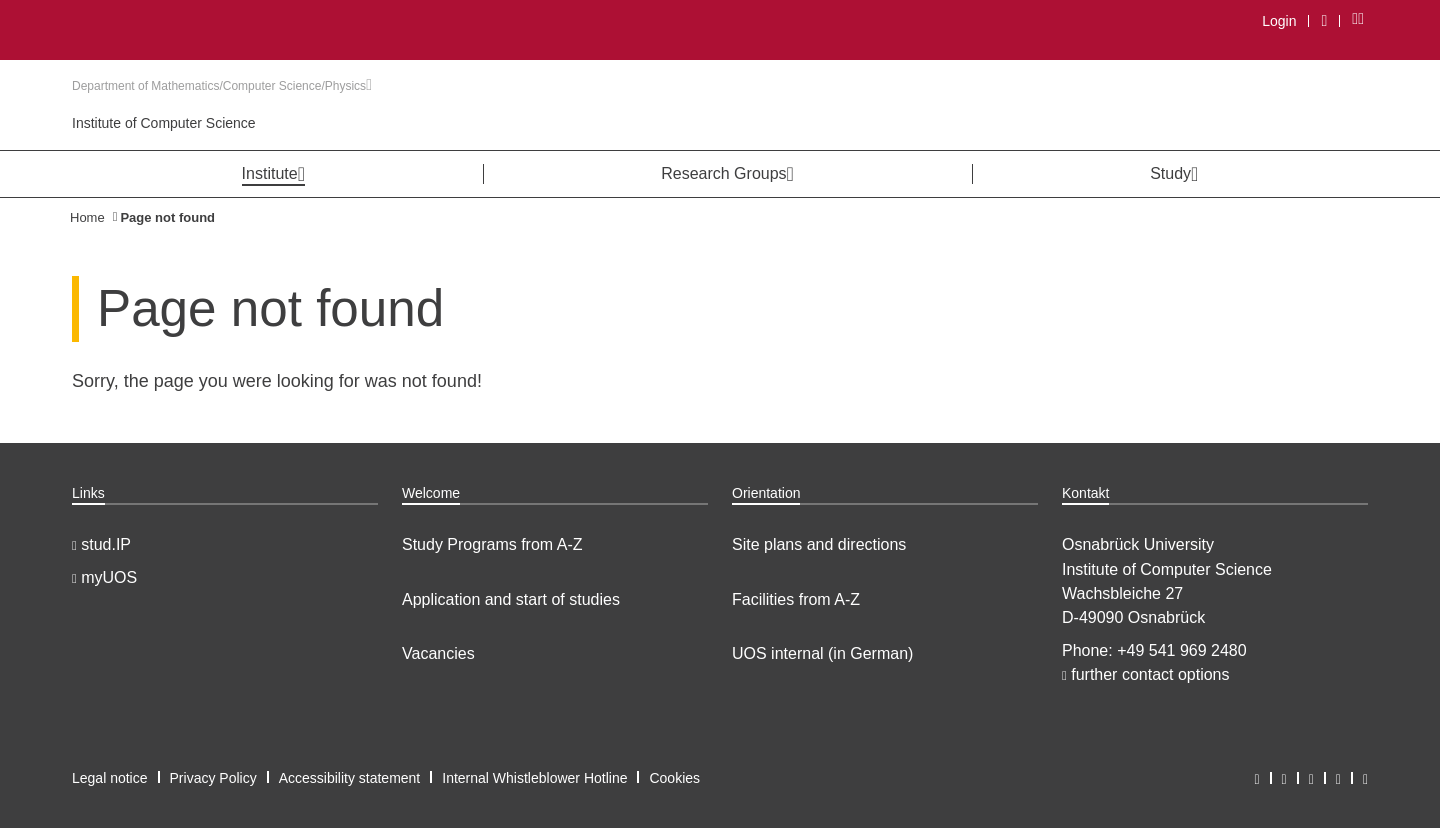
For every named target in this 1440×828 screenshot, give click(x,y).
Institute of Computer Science (164, 123)
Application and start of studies (511, 599)
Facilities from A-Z (796, 599)
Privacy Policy (213, 778)
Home (87, 217)
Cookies (674, 778)
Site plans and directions (819, 544)
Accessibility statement (350, 778)
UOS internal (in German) (822, 653)
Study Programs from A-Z (492, 544)
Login (1279, 21)
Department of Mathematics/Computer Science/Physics (222, 86)
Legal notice (110, 778)
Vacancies (438, 653)
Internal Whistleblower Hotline (534, 778)
